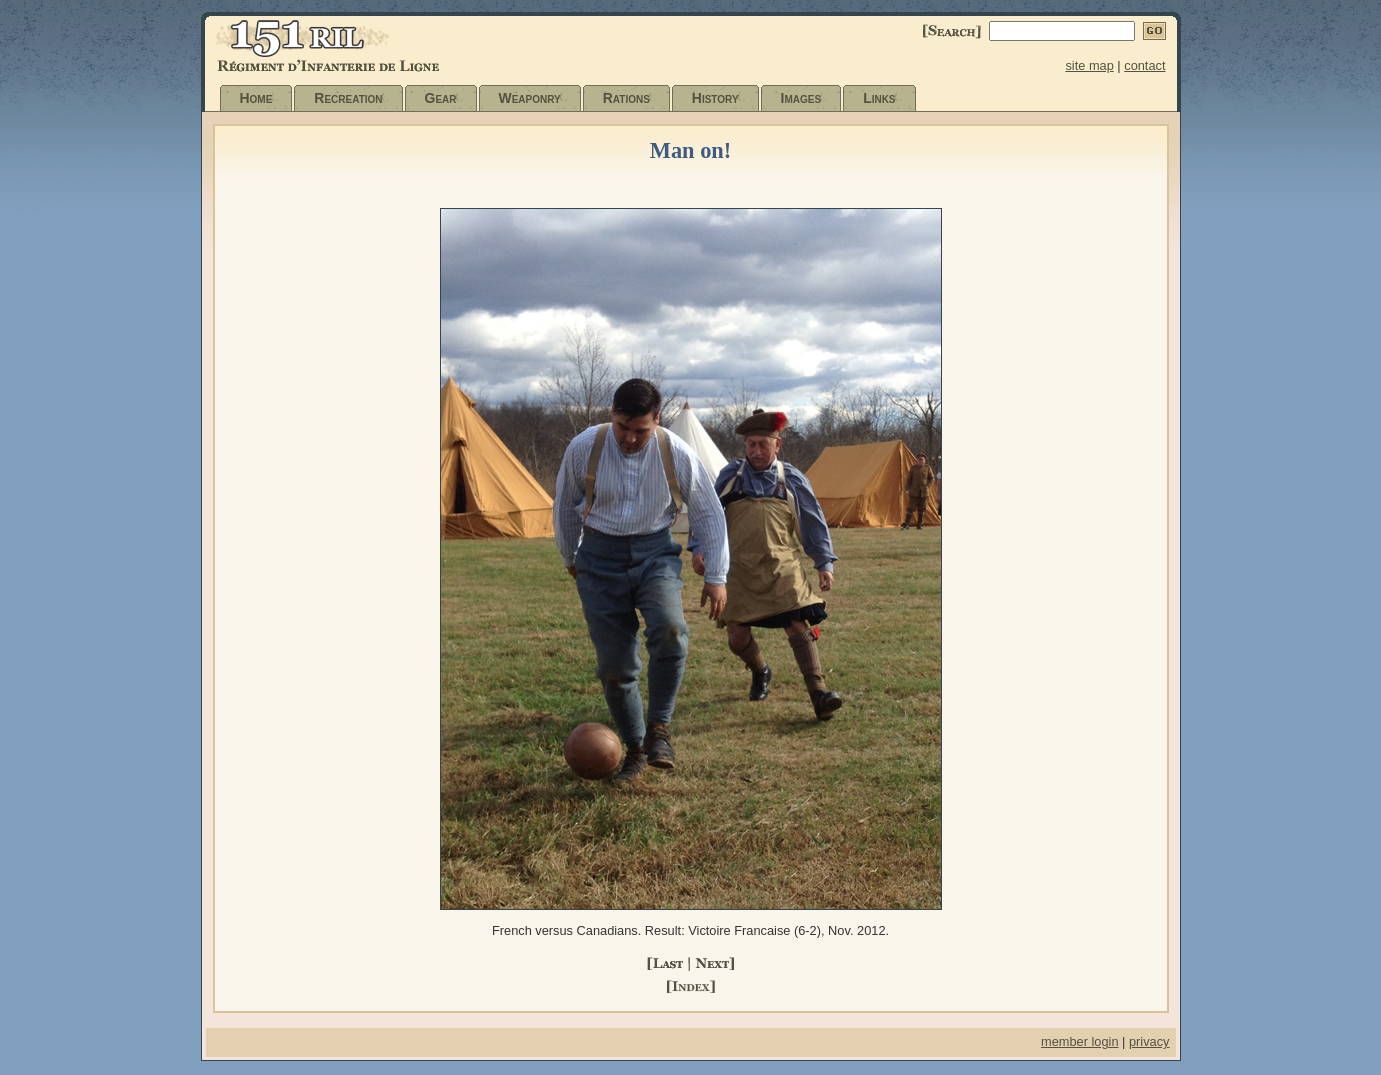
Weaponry (530, 98)
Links (879, 98)
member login (1080, 1041)
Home (256, 98)
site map (1089, 65)
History (715, 98)
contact (1144, 65)
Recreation (348, 98)
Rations (626, 98)
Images (801, 98)
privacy (1149, 1041)
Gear (441, 98)
